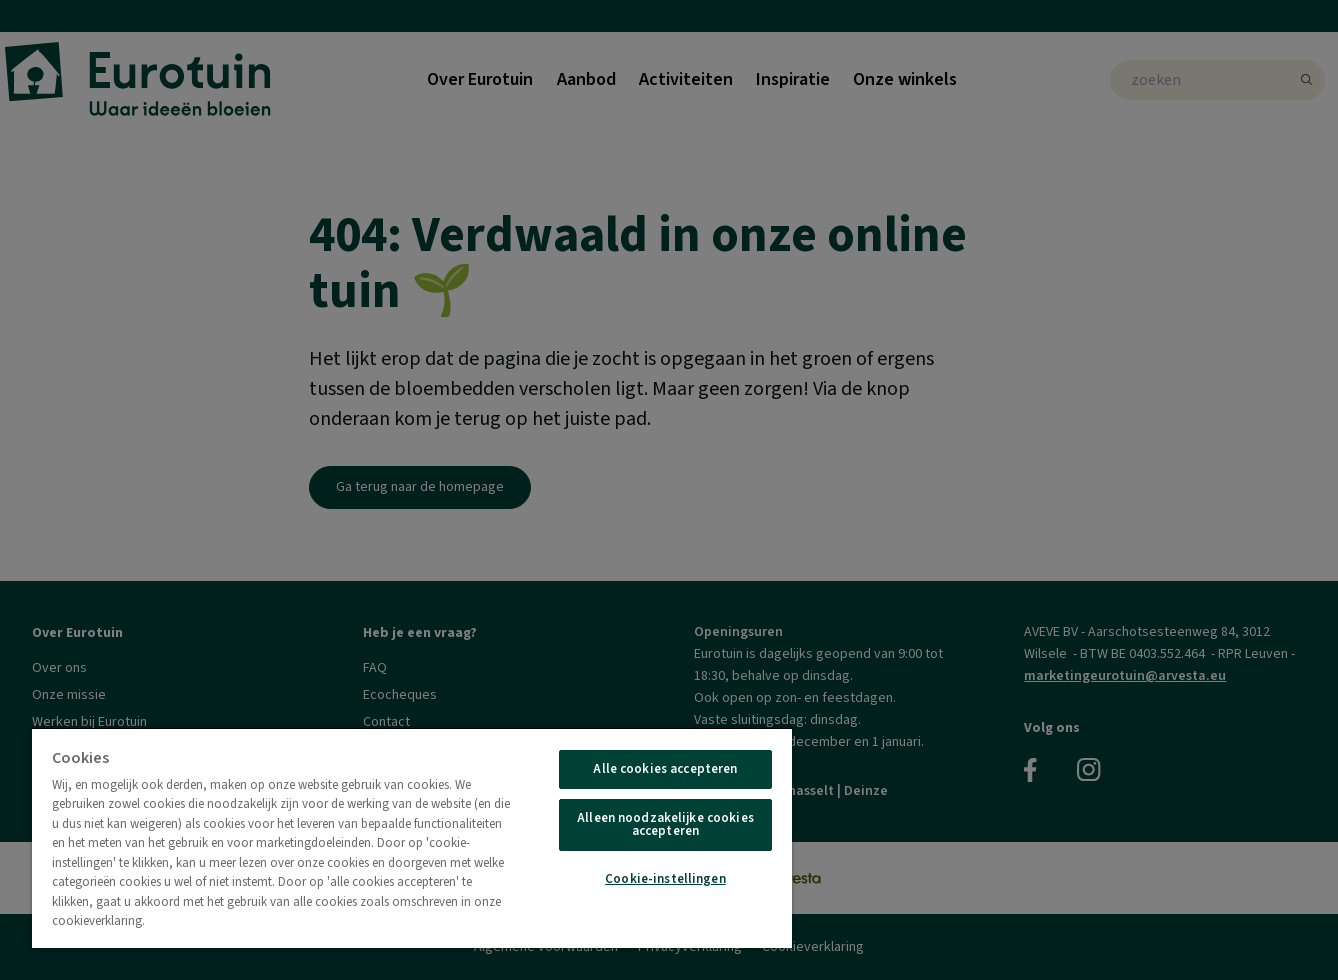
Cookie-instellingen (665, 879)
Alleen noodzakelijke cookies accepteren (665, 824)
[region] (412, 837)
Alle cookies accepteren (665, 769)
